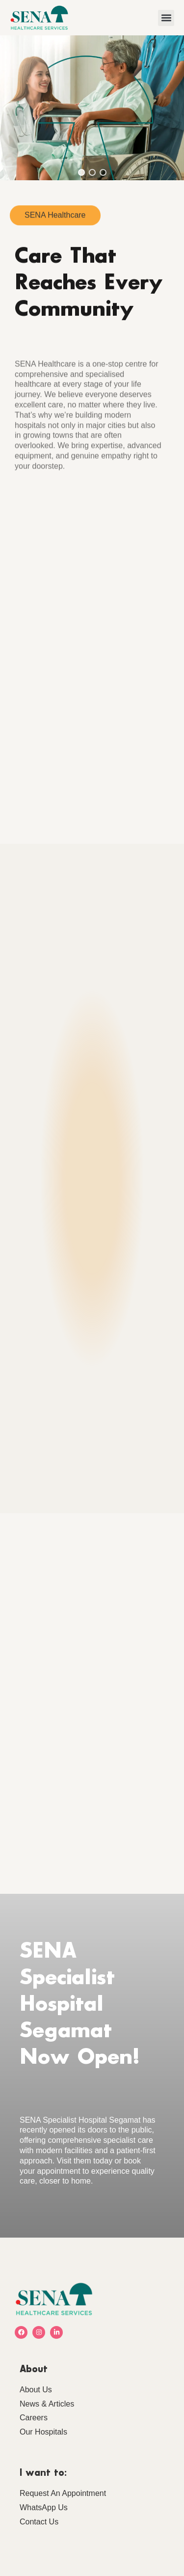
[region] (92, 107)
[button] (166, 18)
